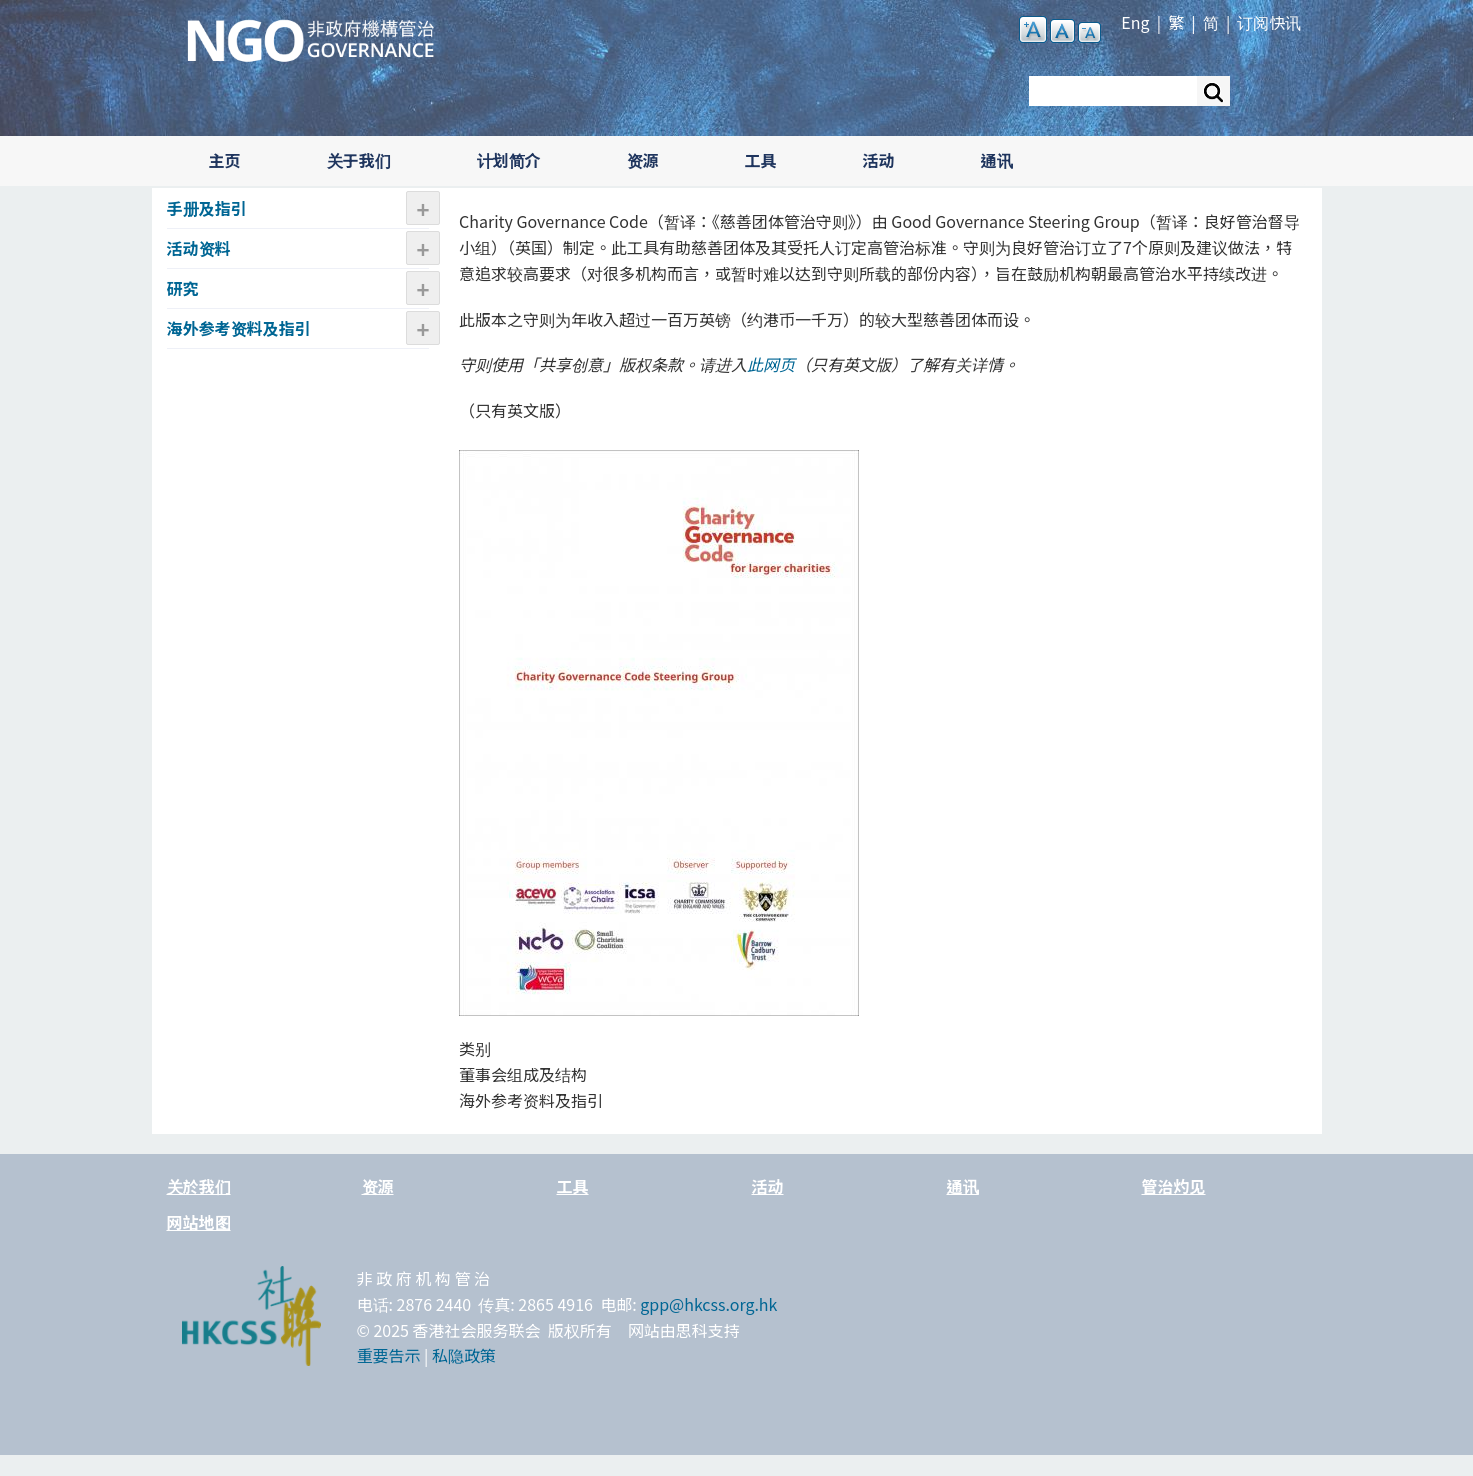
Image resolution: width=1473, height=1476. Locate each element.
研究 (183, 288)
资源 (643, 160)
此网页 (771, 364)
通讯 (997, 160)
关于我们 (359, 160)
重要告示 (389, 1355)
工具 (761, 160)
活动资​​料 (199, 248)
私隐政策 (464, 1355)
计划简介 (509, 160)
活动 (879, 160)
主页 (225, 160)
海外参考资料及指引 (239, 328)
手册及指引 (207, 208)
